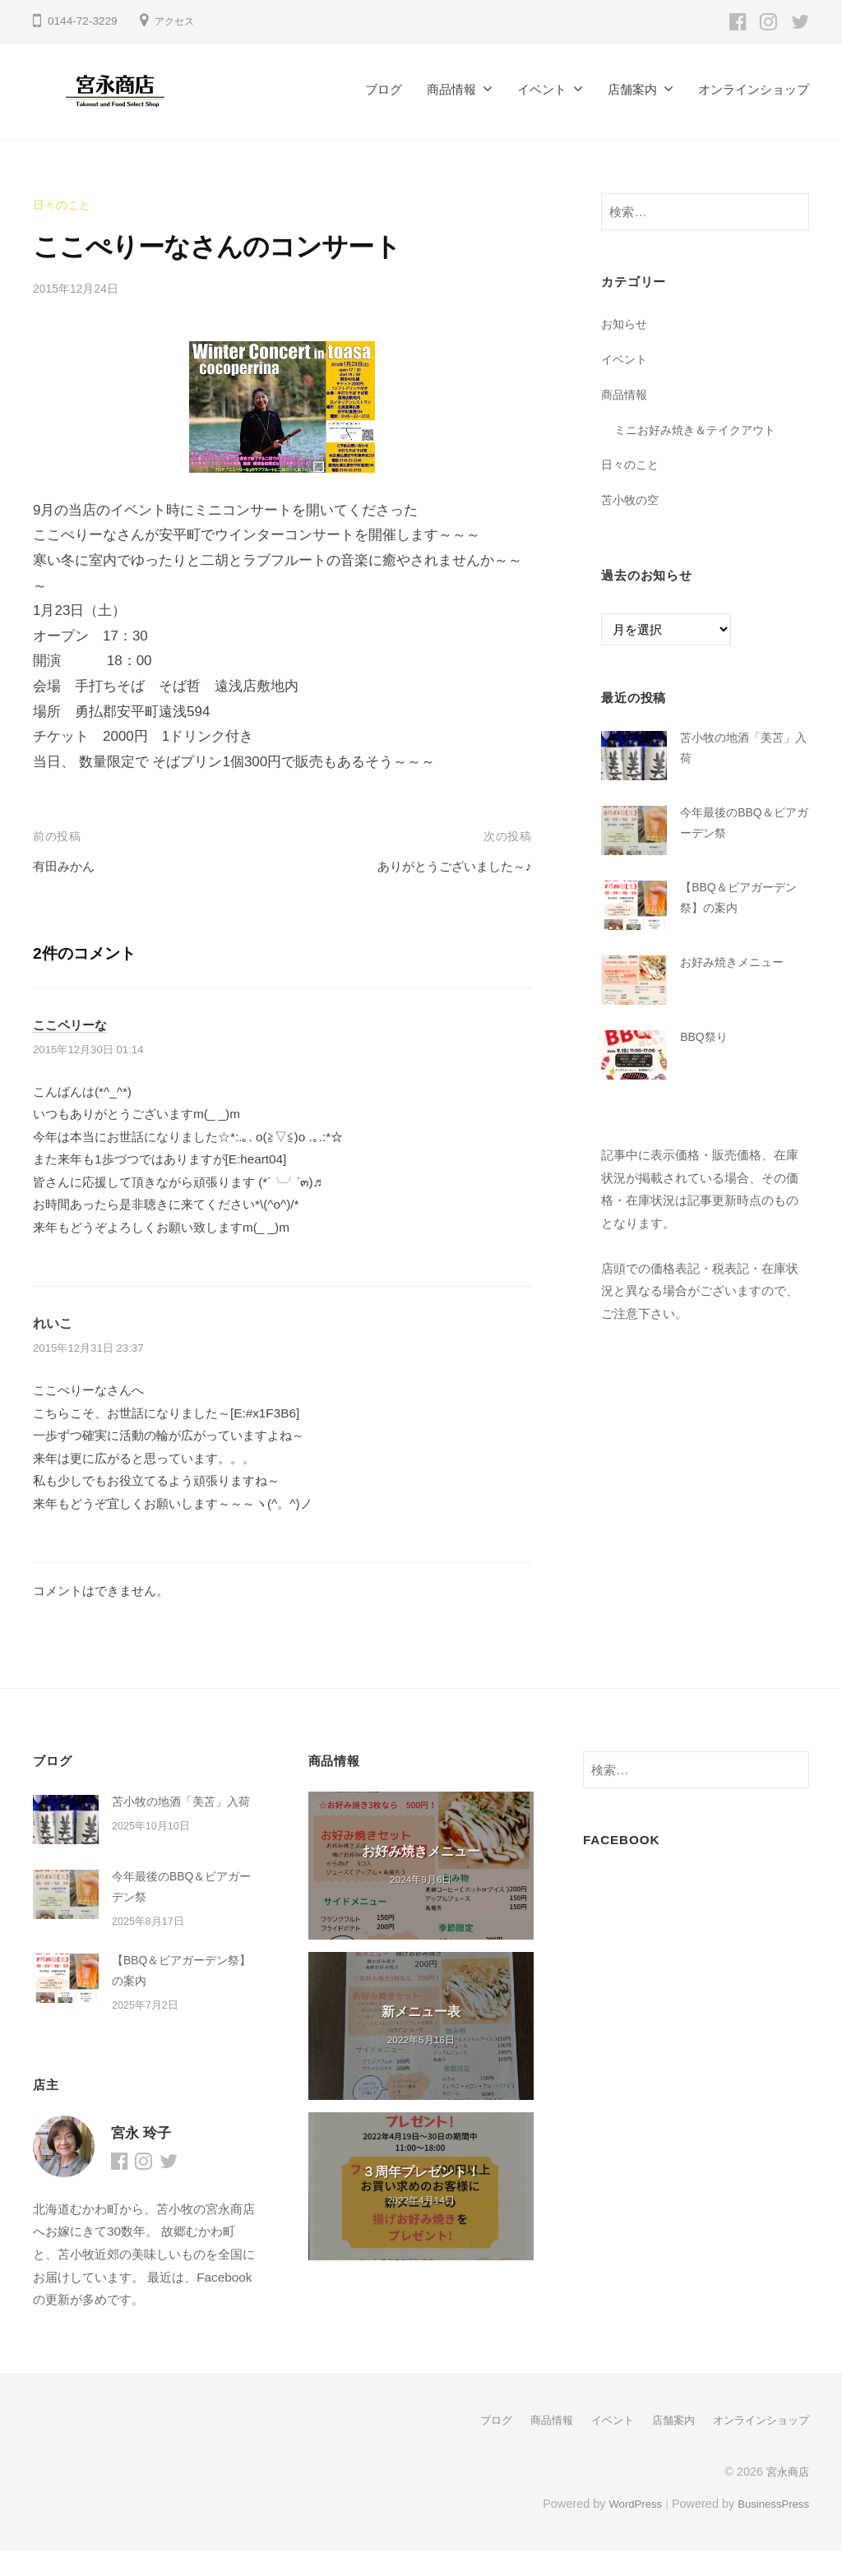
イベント (542, 89)
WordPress (625, 2529)
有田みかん (68, 866)
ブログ (383, 89)
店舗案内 (632, 89)
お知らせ (625, 324)
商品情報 (451, 89)
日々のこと (64, 204)
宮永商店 (786, 2497)
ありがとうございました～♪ (444, 866)
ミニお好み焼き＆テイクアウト (700, 430)
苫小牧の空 (632, 499)
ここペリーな (72, 1024)
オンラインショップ (753, 89)
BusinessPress (770, 2529)
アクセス (178, 21)
